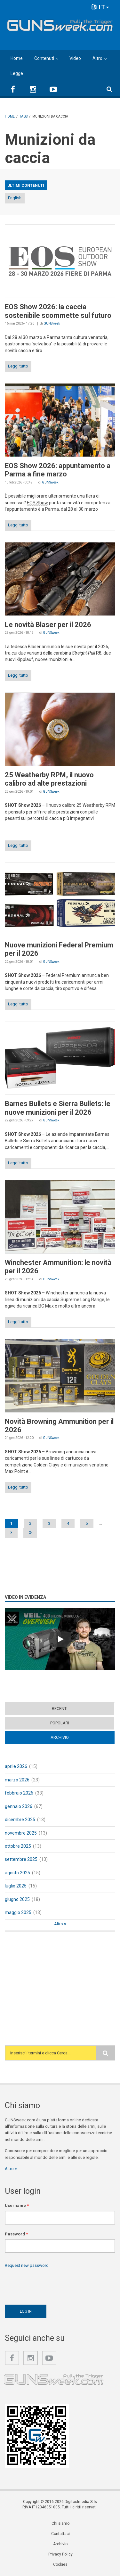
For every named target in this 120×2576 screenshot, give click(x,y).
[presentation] (53, 2284)
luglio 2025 (16, 1885)
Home (17, 58)
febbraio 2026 (19, 1793)
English (14, 197)
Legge (17, 73)
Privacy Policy (60, 2554)
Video (75, 58)
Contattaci (60, 2534)
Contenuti (44, 58)
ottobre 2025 (18, 1846)
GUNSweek (52, 323)
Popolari (59, 1723)
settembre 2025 (21, 1859)
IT (100, 7)
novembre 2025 (21, 1833)
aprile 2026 (16, 1766)
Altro (97, 58)
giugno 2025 (17, 1899)
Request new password (27, 2265)
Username (17, 2205)
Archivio (60, 1737)
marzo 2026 (17, 1779)
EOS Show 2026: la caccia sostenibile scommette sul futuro (58, 311)
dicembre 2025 (20, 1819)
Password (16, 2234)
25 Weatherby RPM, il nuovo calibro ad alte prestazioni (49, 779)
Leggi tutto (18, 366)
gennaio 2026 (18, 1806)
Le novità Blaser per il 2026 (48, 625)
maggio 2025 (18, 1912)
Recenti (60, 1708)
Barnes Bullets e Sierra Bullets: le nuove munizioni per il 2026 (57, 1108)
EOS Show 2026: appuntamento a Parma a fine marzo (57, 470)
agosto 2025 (17, 1872)
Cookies (60, 2564)
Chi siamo (60, 2523)
